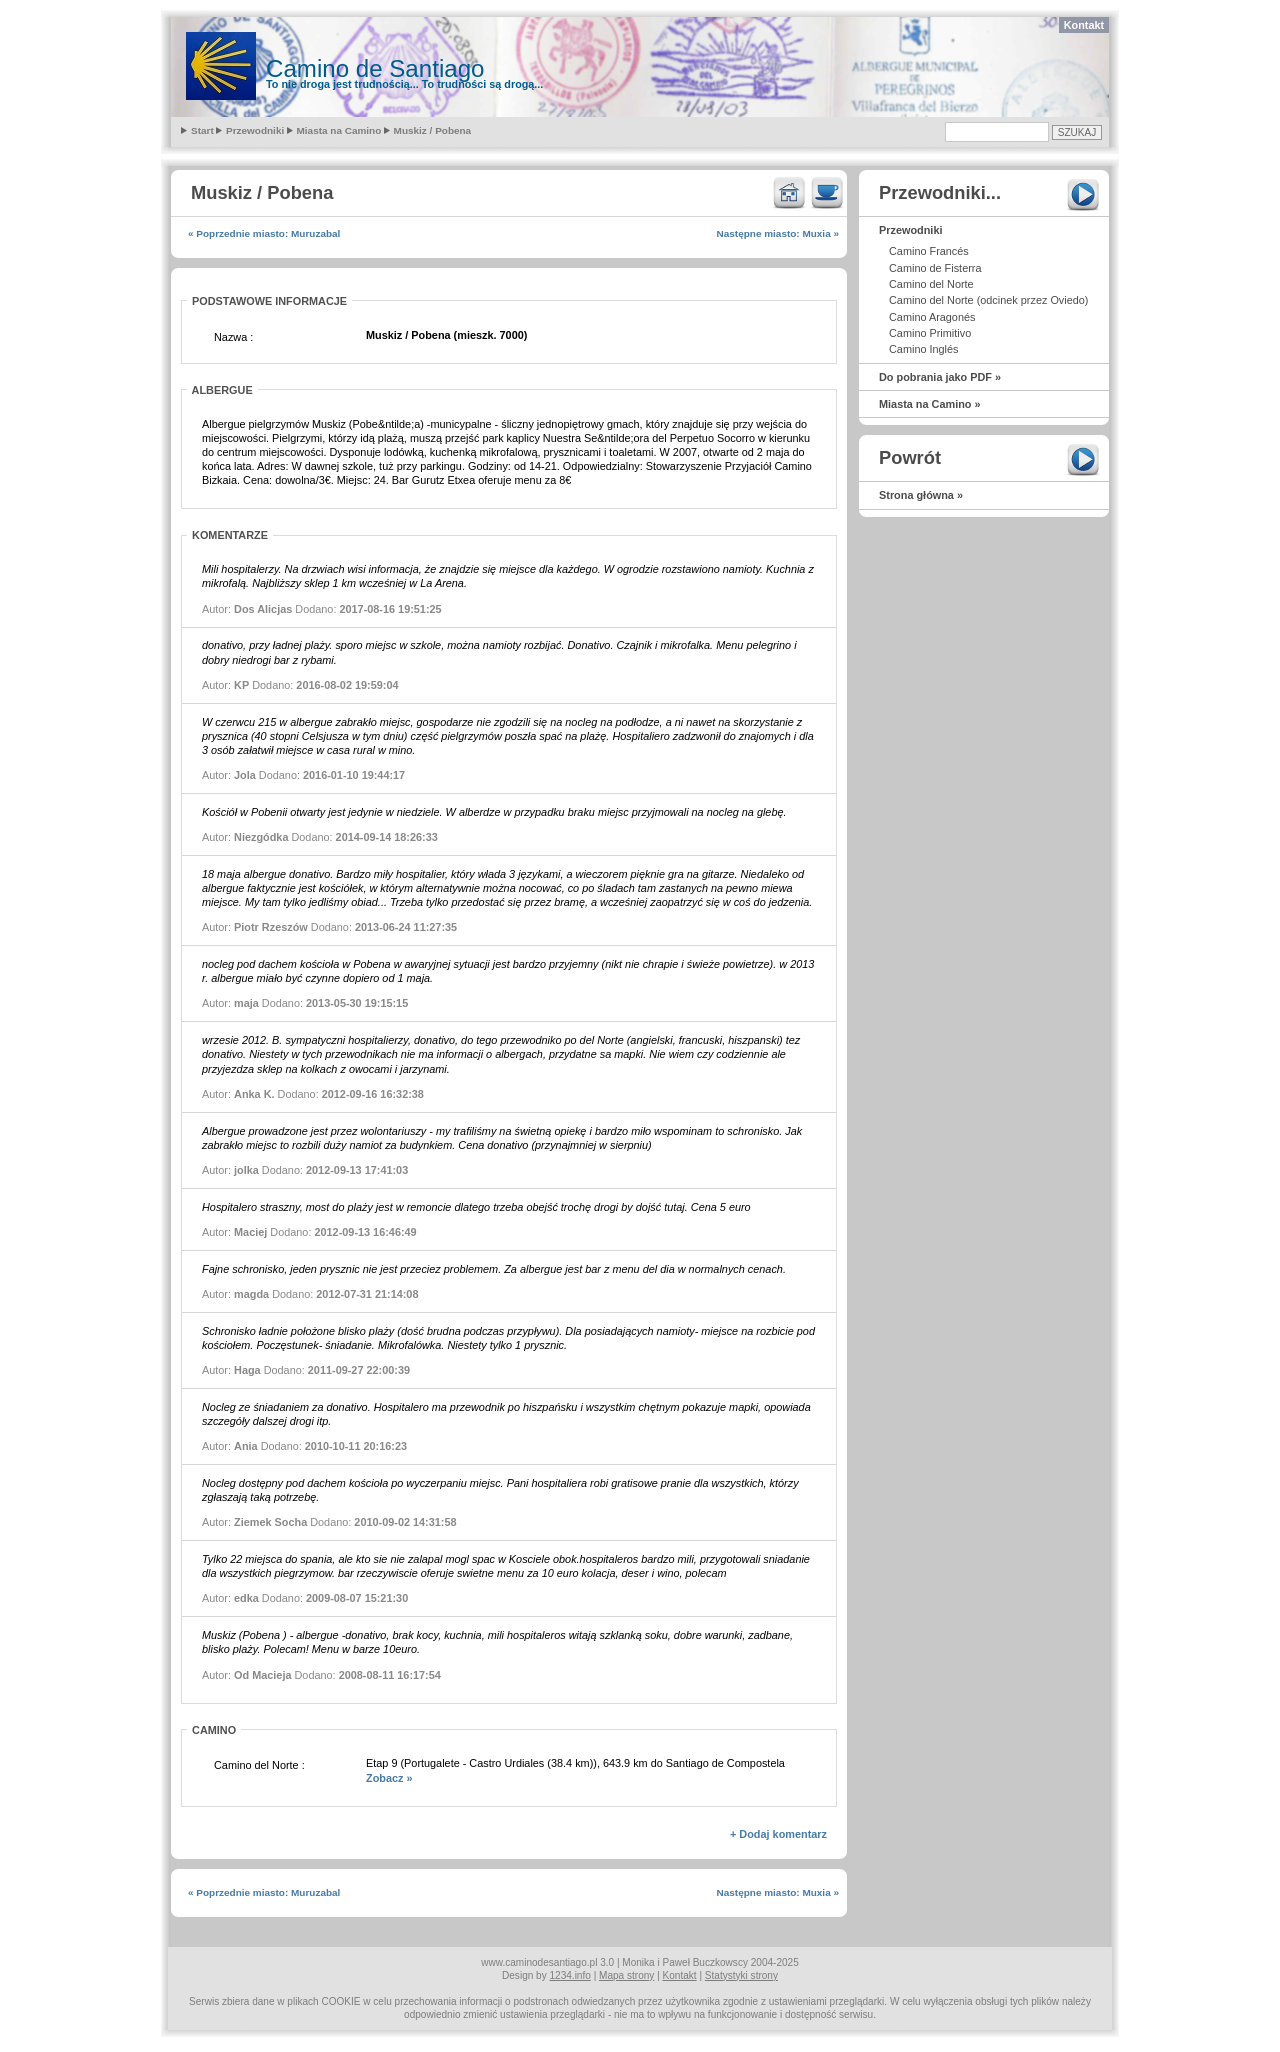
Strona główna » (921, 495)
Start (202, 130)
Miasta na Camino (339, 130)
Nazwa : (233, 337)
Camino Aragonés (932, 317)
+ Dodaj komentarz (778, 1834)
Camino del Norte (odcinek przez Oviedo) (988, 300)
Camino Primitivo (930, 333)
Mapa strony (626, 1975)
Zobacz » (389, 1778)
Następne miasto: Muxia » (778, 233)
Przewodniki (255, 130)
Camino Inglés (924, 349)
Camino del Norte (931, 284)
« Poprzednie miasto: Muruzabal (264, 233)
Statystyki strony (741, 1975)
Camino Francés (929, 251)
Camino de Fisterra (935, 268)
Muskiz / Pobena (433, 130)
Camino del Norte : (259, 1765)
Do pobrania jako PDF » (940, 377)
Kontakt (1084, 25)
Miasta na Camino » (930, 404)
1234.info (570, 1975)
